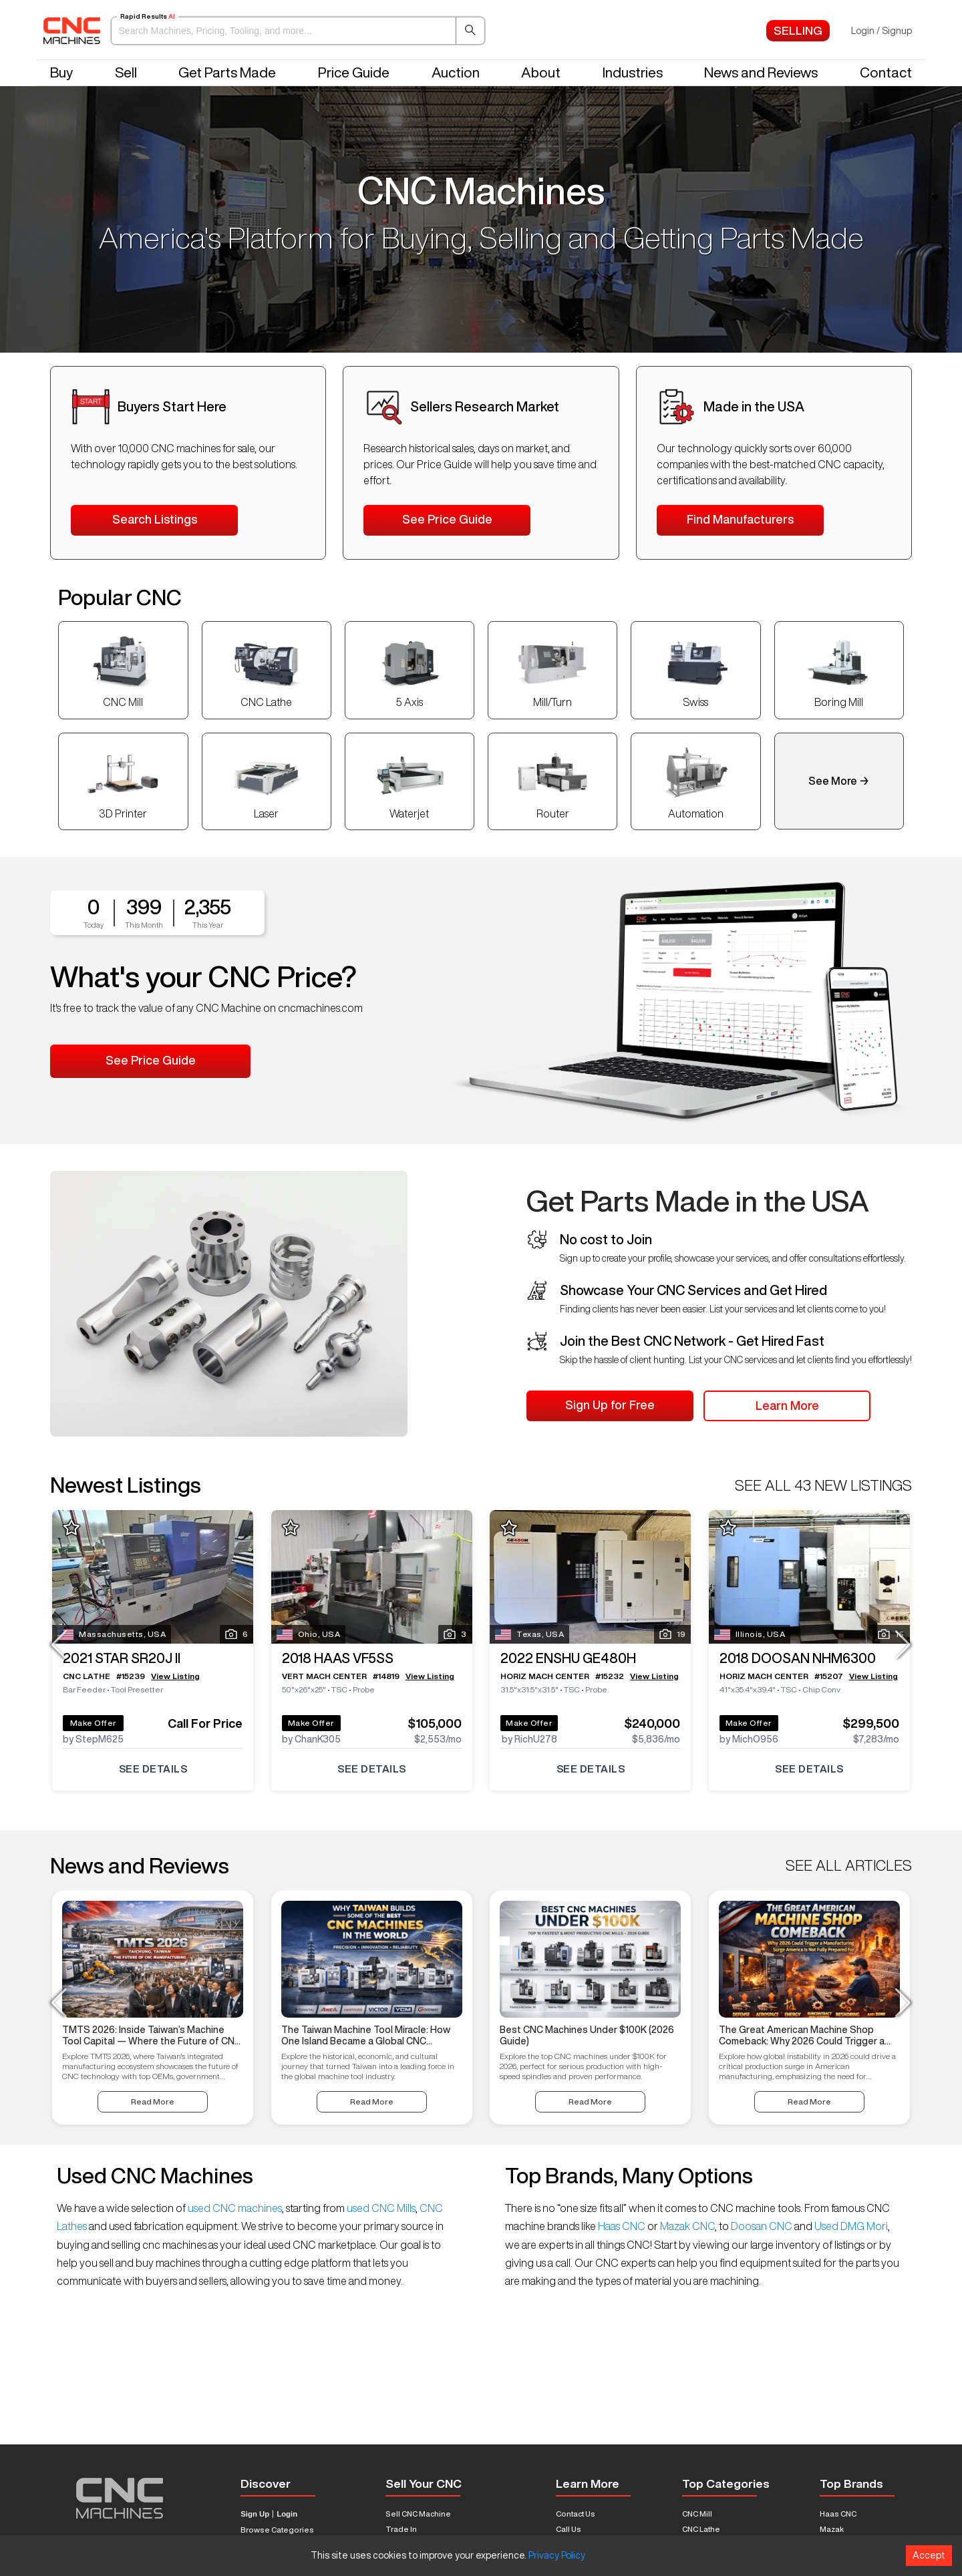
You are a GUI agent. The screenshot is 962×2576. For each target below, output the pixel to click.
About (540, 72)
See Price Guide (447, 519)
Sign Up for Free (610, 1405)
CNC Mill (697, 2513)
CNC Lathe (701, 2529)
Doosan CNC (761, 2226)
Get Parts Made (227, 72)
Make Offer (93, 1722)
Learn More (787, 1405)
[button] (298, 30)
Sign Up (254, 2514)
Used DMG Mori (850, 2226)
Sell (126, 72)
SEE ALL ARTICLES (849, 1865)
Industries (633, 72)
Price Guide (353, 72)
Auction (456, 72)
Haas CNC (621, 2226)
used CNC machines (234, 2208)
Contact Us (575, 2513)
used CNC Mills (380, 2208)
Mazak (832, 2529)
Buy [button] (61, 72)
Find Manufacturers (740, 519)
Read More (152, 2101)
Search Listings (154, 519)
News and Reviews (761, 72)
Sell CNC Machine (418, 2513)
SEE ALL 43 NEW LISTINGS (823, 1485)
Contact (886, 72)
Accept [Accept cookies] (929, 2555)
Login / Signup (881, 30)
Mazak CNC (686, 2226)
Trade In (401, 2529)
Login (287, 2514)
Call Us (568, 2529)
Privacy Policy (556, 2555)
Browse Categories (277, 2529)
